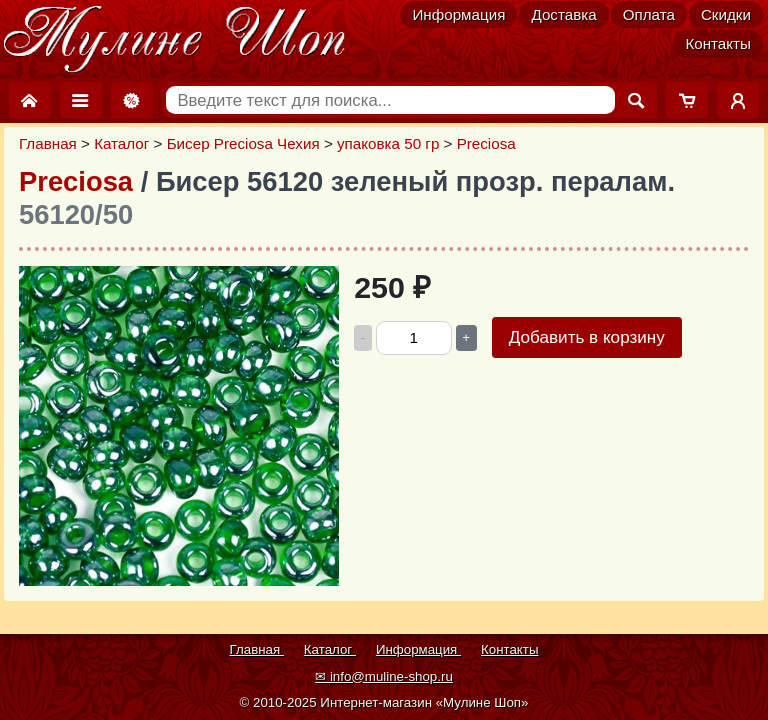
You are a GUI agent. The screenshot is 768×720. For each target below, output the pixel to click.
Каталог (121, 143)
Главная (48, 143)
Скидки (726, 14)
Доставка (563, 14)
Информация (458, 14)
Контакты (718, 43)
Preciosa (486, 143)
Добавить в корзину (587, 337)
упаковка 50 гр (388, 143)
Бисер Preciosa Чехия (243, 143)
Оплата (649, 14)
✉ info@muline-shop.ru (384, 676)
